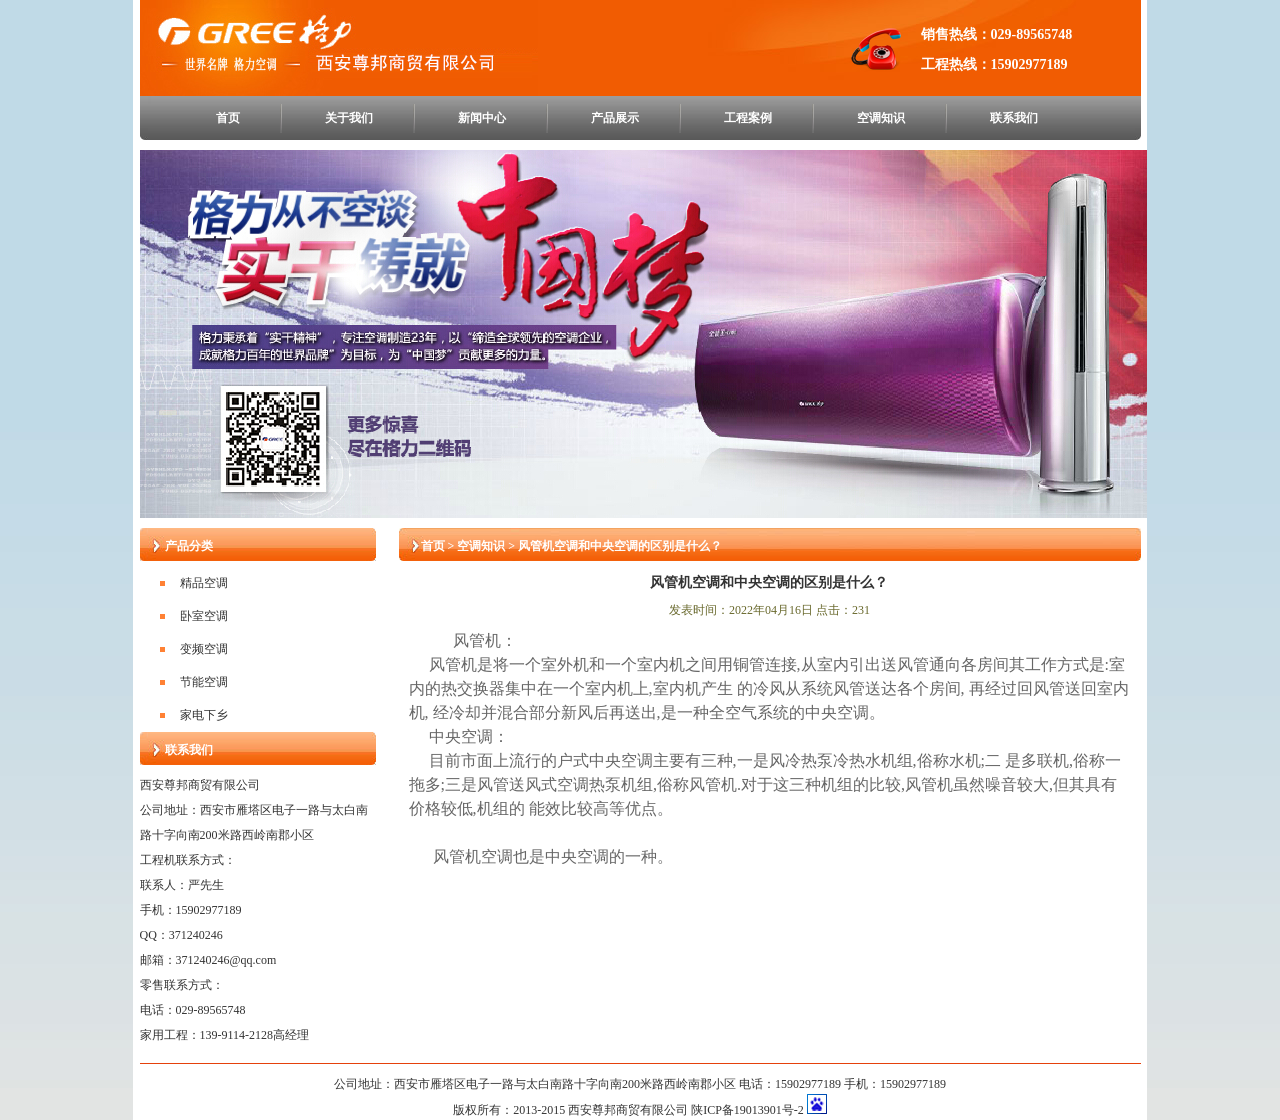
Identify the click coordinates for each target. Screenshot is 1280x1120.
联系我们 (1014, 118)
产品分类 (189, 546)
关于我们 (349, 118)
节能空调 (204, 682)
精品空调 (204, 583)
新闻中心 (482, 118)
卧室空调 (204, 616)
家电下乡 (204, 715)
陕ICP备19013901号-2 (747, 1110)
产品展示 (615, 118)
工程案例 (748, 118)
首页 (228, 118)
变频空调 (204, 649)
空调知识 (881, 118)
